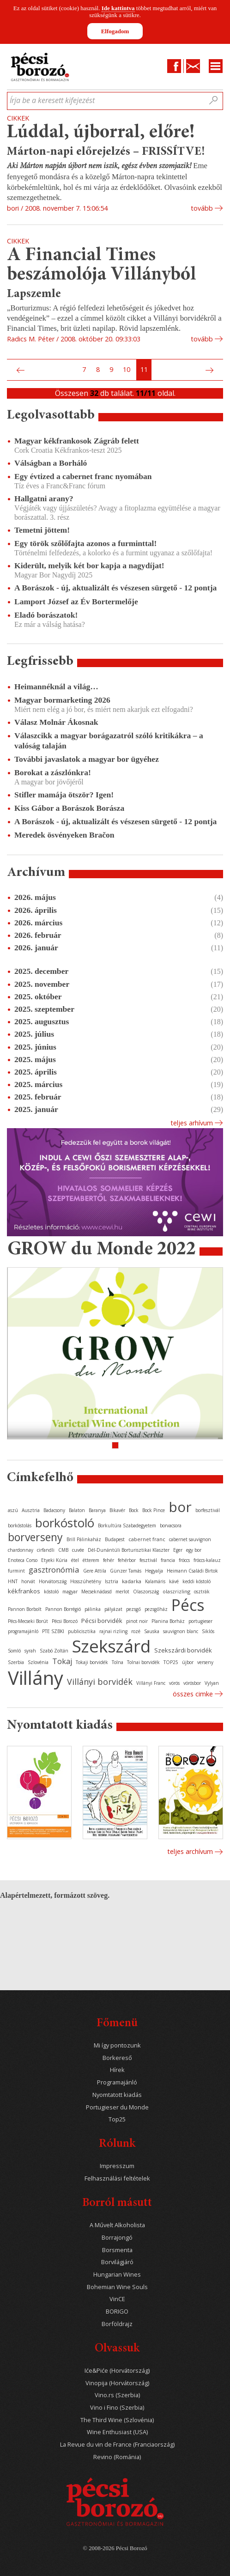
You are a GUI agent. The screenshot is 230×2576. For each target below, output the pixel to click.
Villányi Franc (150, 1683)
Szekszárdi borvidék (183, 1650)
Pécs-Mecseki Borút (28, 1621)
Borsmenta (117, 2250)
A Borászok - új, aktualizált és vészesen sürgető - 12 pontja (115, 587)
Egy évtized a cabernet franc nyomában (83, 476)
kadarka (131, 1581)
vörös (174, 1683)
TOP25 (170, 1662)
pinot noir (137, 1621)
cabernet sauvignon (190, 1539)
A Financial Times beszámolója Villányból (101, 265)
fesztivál (148, 1560)
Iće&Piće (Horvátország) (117, 2371)
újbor (188, 1662)
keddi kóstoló (196, 1581)
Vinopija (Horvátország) (117, 2383)
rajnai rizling (113, 1631)
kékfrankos (24, 1591)
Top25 (117, 2119)
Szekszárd (111, 1646)
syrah (30, 1650)
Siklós (208, 1631)
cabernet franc (146, 1539)
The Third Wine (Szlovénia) (117, 2420)
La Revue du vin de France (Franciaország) (117, 2444)
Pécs (188, 1605)
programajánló (23, 1631)
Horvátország (53, 1581)
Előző (19, 370)
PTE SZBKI (53, 1631)
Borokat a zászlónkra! (52, 772)
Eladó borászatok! (46, 615)
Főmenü (117, 2023)
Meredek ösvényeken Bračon (64, 834)
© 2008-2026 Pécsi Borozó (115, 2548)
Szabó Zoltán (54, 1650)
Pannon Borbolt (25, 1609)
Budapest (115, 1539)
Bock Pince (153, 1510)
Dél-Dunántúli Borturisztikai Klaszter (128, 1550)
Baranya (97, 1510)
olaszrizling (176, 1591)
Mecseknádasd (96, 1591)
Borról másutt (117, 2203)
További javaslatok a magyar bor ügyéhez (86, 759)
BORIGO (117, 2311)
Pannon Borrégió (63, 1609)
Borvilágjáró (117, 2262)
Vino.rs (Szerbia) (117, 2395)
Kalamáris (155, 1581)
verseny (205, 1662)
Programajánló (117, 2082)
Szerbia (16, 1662)
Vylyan (212, 1683)
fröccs (184, 1560)
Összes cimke (193, 1693)
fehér (108, 1560)
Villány (35, 1677)
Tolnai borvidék (143, 1662)
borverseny (35, 1537)
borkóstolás (19, 1525)
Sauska (151, 1631)
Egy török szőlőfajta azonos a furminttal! (85, 543)
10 (126, 369)
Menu (216, 66)
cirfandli (45, 1550)
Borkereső (117, 2058)
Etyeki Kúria (54, 1560)
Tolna (117, 1662)
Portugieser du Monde (117, 2107)
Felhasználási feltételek (117, 2178)
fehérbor (127, 1560)
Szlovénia (38, 1662)
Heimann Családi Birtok (192, 1570)
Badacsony (54, 1510)
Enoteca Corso (22, 1560)
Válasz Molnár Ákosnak (56, 722)
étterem (91, 1560)
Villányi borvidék (100, 1681)
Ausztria (31, 1510)
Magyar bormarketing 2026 (62, 700)
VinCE (117, 2299)
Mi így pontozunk (117, 2045)
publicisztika (82, 1631)
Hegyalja (154, 1570)
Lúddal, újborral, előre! (101, 132)
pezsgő (133, 1609)
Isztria (111, 1581)
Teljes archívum (190, 1851)
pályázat (113, 1609)
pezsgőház (156, 1609)
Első (9, 370)
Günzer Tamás (125, 1570)
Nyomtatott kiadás (117, 2095)
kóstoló (51, 1591)
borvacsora (171, 1525)
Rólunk (117, 2144)
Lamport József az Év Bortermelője (76, 601)
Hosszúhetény (85, 1581)
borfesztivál (207, 1510)
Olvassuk (117, 2349)
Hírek (117, 2070)
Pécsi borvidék (101, 1620)
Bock (134, 1510)
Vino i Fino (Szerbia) (117, 2408)
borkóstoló (64, 1522)
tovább (202, 208)
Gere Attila (94, 1570)
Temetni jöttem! (42, 530)
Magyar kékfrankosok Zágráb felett (76, 440)
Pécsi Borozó (65, 1621)
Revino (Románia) (117, 2457)
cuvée (78, 1550)
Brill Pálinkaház (84, 1539)
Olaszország (146, 1591)
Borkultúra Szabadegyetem (127, 1525)
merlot (122, 1591)
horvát (28, 1581)
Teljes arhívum (191, 1122)
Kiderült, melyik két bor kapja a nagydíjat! (89, 565)
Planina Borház (168, 1621)
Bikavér (117, 1510)
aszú (13, 1510)
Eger (177, 1550)
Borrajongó (117, 2238)
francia (168, 1560)
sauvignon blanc (180, 1631)
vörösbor (192, 1683)
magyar (70, 1591)
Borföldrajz (117, 2324)
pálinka (93, 1609)
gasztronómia (54, 1569)
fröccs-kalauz (207, 1560)
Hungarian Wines (117, 2274)
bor (180, 1506)
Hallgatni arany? (43, 498)
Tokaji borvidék (92, 1662)
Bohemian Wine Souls (117, 2287)
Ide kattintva (118, 8)
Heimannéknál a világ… (56, 686)
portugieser (200, 1621)
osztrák (202, 1591)
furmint (16, 1570)
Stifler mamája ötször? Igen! (64, 794)
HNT (13, 1581)
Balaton (77, 1510)
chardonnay (20, 1550)
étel (75, 1560)
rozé (135, 1631)
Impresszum (117, 2166)
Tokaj (62, 1661)
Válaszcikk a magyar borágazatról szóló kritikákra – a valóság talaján (108, 740)
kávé (174, 1581)
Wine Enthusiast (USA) (117, 2432)
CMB (63, 1550)
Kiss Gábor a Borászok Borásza (69, 808)
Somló (14, 1650)
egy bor (193, 1550)
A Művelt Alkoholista (117, 2225)
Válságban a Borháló (50, 463)
